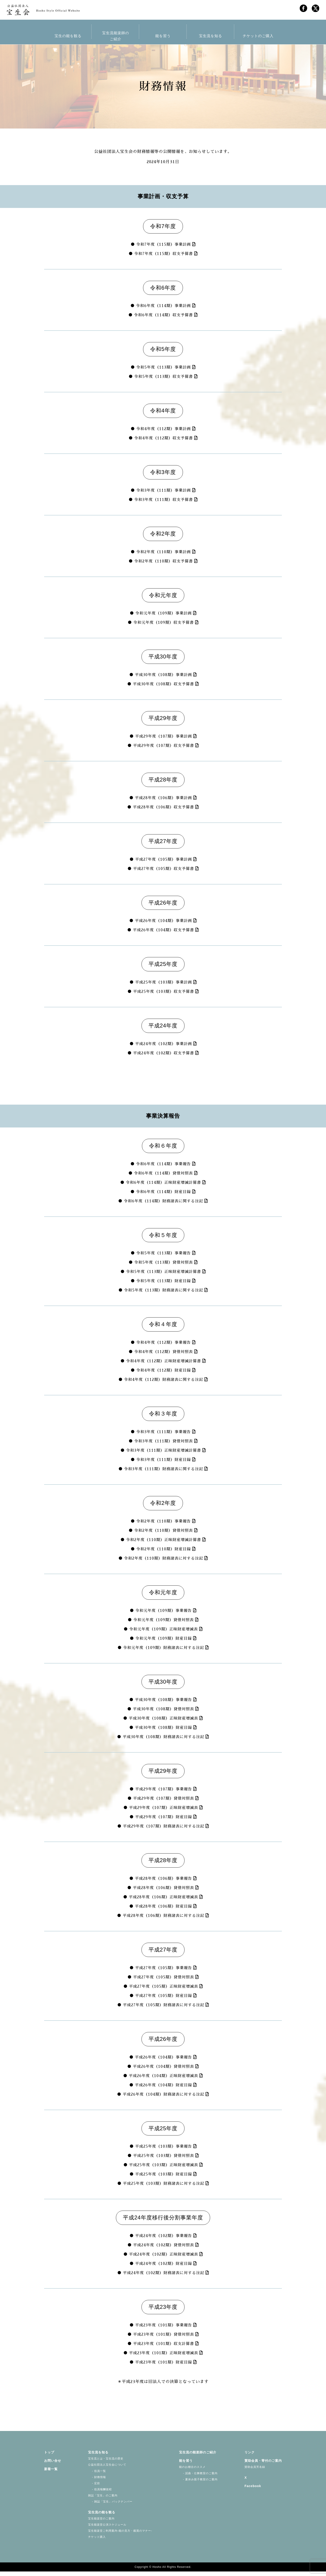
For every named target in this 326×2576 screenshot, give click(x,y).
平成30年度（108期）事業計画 (164, 679)
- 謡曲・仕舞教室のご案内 (198, 2477)
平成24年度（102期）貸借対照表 (163, 2249)
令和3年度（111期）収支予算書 (163, 504)
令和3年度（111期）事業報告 (163, 1436)
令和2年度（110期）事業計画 (163, 556)
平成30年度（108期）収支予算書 (163, 688)
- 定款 (94, 2487)
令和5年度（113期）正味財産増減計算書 (163, 1276)
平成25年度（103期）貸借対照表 (164, 2160)
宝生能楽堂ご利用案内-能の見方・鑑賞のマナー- (120, 2535)
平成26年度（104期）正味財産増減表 (163, 2080)
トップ (49, 2457)
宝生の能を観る (68, 40)
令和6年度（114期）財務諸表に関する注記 (163, 1205)
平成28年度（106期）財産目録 (163, 1911)
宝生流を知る (210, 40)
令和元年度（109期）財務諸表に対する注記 (163, 1652)
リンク (249, 2457)
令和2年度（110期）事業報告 (163, 1526)
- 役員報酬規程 (100, 2493)
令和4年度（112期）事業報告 (163, 1347)
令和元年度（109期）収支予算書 (163, 627)
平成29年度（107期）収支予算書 (164, 750)
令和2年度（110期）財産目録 (163, 1553)
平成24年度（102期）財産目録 (163, 2268)
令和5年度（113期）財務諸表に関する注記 (163, 1295)
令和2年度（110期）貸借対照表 (163, 1535)
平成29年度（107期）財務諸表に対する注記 (163, 1831)
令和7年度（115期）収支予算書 (163, 258)
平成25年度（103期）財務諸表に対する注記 (163, 2188)
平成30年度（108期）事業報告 (164, 1704)
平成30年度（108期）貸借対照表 (163, 1713)
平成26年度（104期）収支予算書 (163, 934)
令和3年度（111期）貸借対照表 (163, 1446)
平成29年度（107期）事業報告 (163, 1794)
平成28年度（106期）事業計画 (163, 802)
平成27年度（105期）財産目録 (163, 2000)
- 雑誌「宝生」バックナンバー (110, 2506)
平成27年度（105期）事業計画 (163, 864)
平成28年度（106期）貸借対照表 (163, 1892)
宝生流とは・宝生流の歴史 (105, 2463)
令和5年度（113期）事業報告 (163, 1258)
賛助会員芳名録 (254, 2471)
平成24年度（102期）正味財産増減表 (163, 2259)
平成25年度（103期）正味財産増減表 (163, 2169)
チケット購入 (97, 2541)
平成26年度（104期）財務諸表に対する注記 (163, 2099)
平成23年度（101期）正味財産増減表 (163, 2357)
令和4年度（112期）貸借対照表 (163, 1356)
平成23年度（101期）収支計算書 (164, 2348)
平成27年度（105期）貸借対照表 (164, 1982)
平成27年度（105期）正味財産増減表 (163, 1991)
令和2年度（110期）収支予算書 (163, 566)
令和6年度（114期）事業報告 (163, 1168)
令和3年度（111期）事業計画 (163, 495)
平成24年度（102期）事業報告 (163, 2240)
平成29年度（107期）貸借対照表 (164, 1803)
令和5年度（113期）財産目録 (163, 1285)
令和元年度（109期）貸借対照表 (163, 1624)
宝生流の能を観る (101, 2517)
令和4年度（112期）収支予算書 (163, 443)
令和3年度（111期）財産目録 (163, 1464)
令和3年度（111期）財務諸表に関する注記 (163, 1473)
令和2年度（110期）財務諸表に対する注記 (163, 1563)
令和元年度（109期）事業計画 (163, 618)
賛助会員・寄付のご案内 (263, 2465)
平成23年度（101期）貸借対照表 (164, 2339)
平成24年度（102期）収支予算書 (163, 1058)
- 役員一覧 (97, 2475)
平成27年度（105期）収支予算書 (164, 873)
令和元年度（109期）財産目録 (163, 1643)
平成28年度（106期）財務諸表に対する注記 (163, 1920)
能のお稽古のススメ (192, 2471)
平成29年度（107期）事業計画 (163, 741)
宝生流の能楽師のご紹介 (197, 2457)
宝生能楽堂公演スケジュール (107, 2529)
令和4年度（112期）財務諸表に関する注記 (163, 1384)
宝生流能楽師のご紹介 (115, 40)
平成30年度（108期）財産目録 (164, 1732)
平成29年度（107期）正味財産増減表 (163, 1812)
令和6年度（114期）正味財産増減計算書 (163, 1187)
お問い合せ (52, 2465)
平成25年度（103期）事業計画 (163, 987)
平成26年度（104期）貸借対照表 (163, 2071)
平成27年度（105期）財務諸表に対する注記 (163, 2009)
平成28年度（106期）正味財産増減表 (163, 1901)
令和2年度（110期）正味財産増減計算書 (163, 1544)
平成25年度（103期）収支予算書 (164, 996)
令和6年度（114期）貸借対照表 (163, 1178)
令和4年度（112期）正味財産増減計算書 (163, 1365)
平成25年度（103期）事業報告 (163, 2151)
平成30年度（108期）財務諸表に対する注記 (163, 1741)
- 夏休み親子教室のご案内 (198, 2483)
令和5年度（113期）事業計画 (163, 372)
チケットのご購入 (258, 40)
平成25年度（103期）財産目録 (163, 2179)
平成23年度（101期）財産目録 (163, 2367)
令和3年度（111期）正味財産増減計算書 (163, 1455)
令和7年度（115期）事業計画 (163, 249)
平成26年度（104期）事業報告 (163, 2062)
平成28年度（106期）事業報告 (163, 1883)
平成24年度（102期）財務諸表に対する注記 (163, 2277)
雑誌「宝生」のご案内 (102, 2500)
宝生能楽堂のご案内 (101, 2523)
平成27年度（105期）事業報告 (163, 1972)
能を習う (163, 40)
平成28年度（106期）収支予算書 (163, 812)
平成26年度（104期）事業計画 (163, 925)
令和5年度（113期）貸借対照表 (163, 1267)
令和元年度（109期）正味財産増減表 (163, 1634)
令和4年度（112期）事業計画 (163, 433)
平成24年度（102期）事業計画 (163, 1048)
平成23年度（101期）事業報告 (163, 2330)
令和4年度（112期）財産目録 (163, 1375)
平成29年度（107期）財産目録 (163, 1821)
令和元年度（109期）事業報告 (163, 1615)
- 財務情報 (97, 2481)
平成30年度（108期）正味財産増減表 (163, 1723)
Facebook (252, 2490)
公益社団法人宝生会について (107, 2469)
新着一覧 (51, 2473)
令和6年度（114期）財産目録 (163, 1196)
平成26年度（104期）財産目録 (163, 2089)
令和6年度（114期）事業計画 (163, 310)
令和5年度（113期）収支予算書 (163, 381)
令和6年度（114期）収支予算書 (163, 319)
